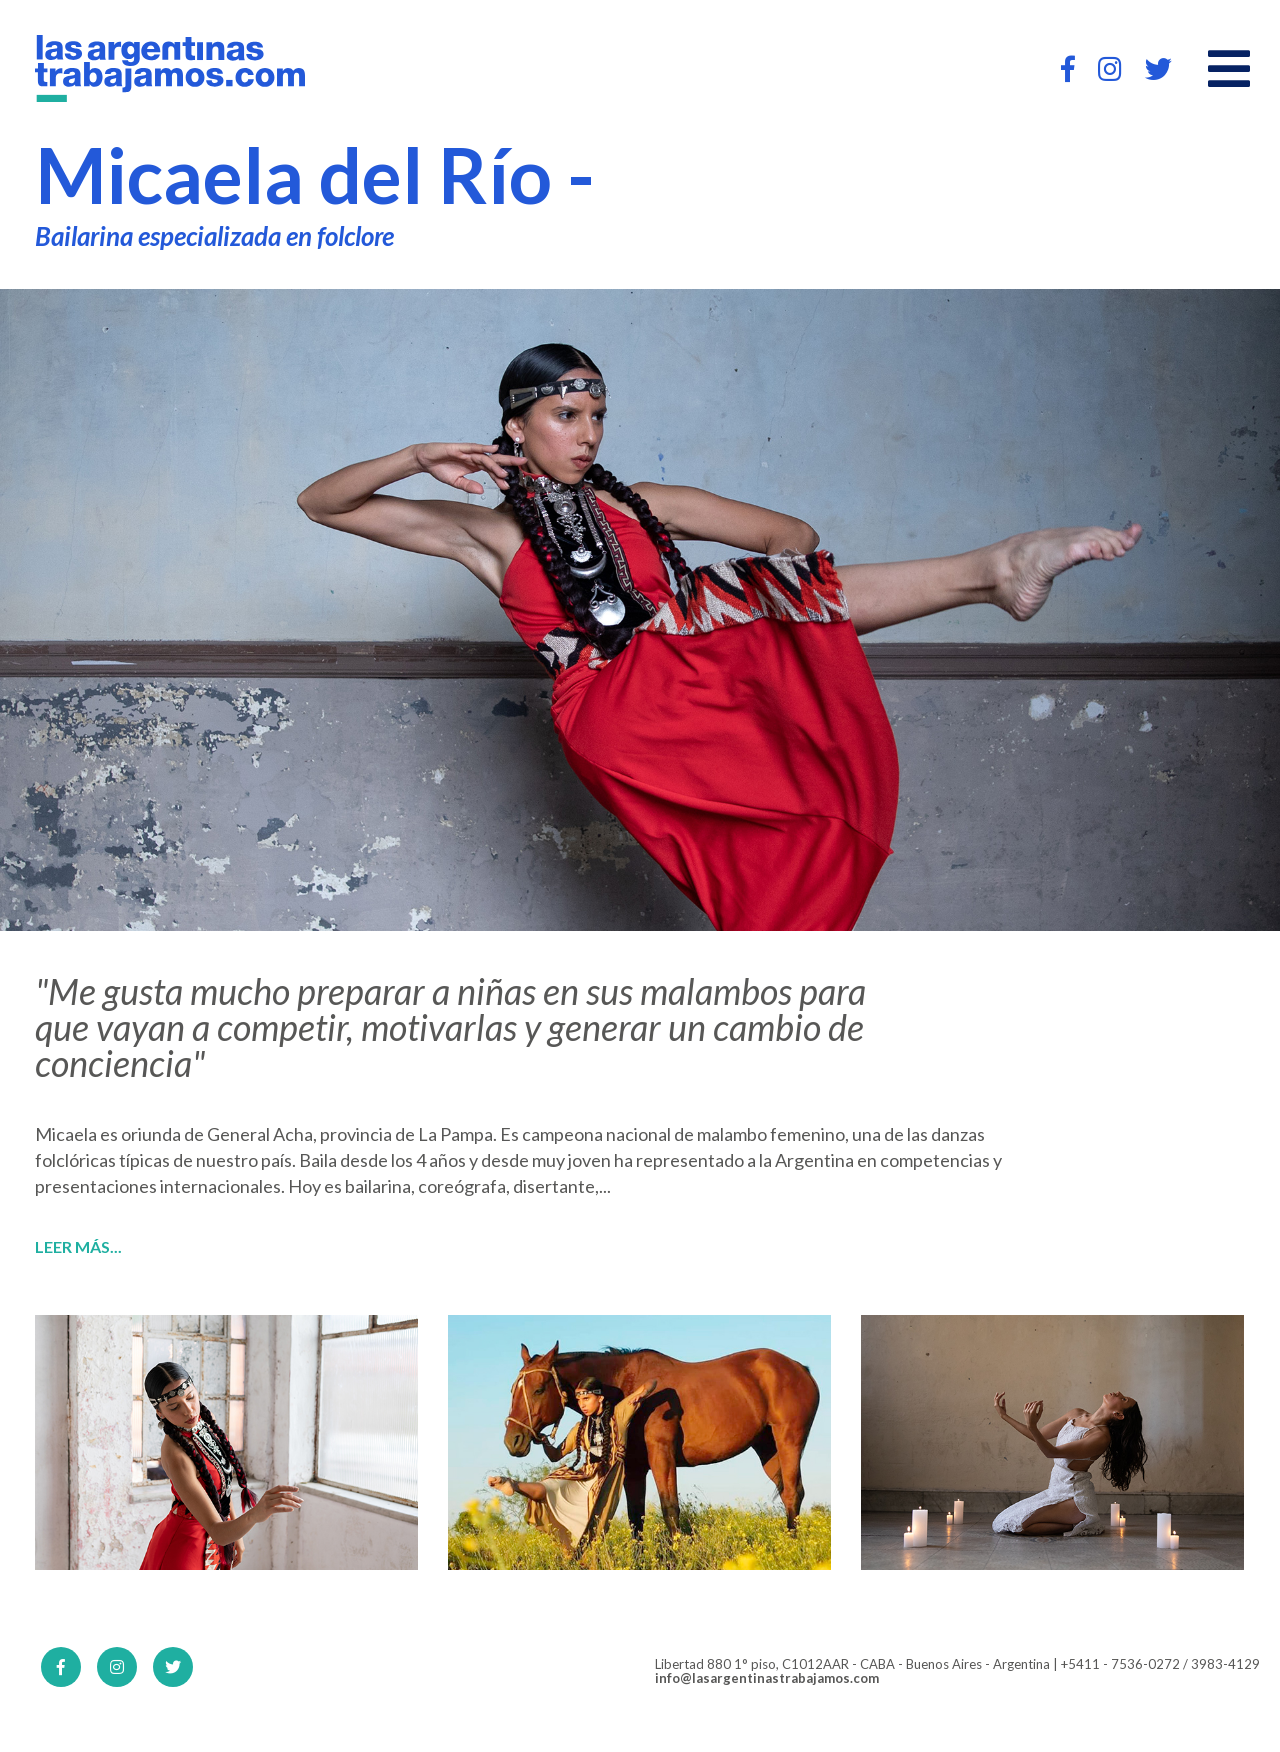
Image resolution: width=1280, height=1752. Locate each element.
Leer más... (78, 1247)
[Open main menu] (1229, 69)
